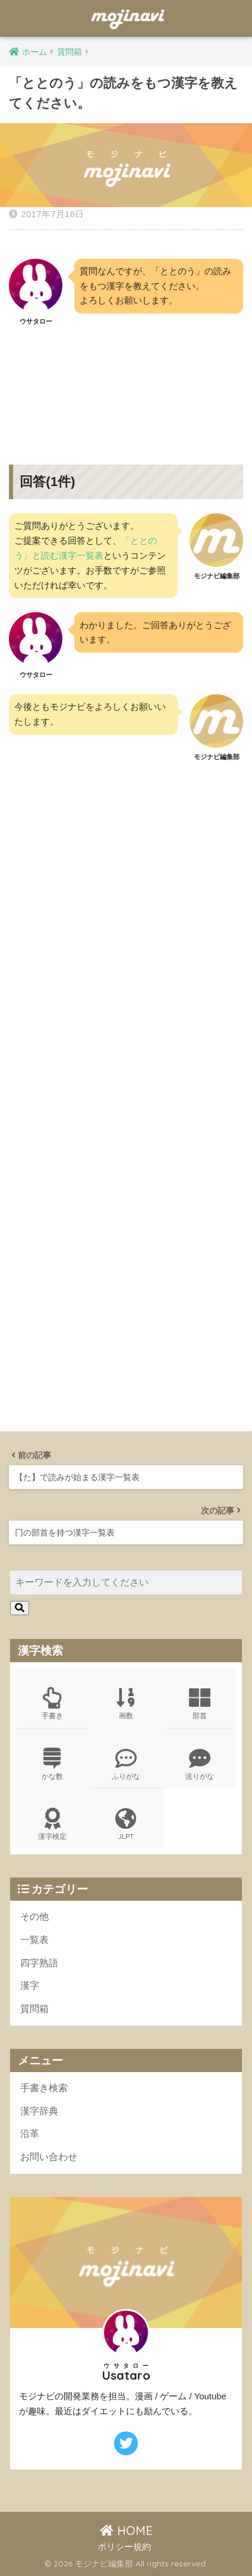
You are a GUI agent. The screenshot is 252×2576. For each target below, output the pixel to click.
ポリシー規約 (124, 2547)
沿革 (29, 2134)
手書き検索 (44, 2088)
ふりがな (126, 1764)
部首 (200, 1703)
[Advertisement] (126, 385)
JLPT (126, 1824)
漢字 (29, 1985)
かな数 (52, 1764)
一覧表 (34, 1940)
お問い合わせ (48, 2157)
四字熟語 (39, 1963)
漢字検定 (52, 1824)
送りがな (200, 1764)
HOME (126, 2530)
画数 (126, 1703)
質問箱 (34, 2009)
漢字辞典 (39, 2111)
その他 (34, 1916)
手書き (52, 1703)
